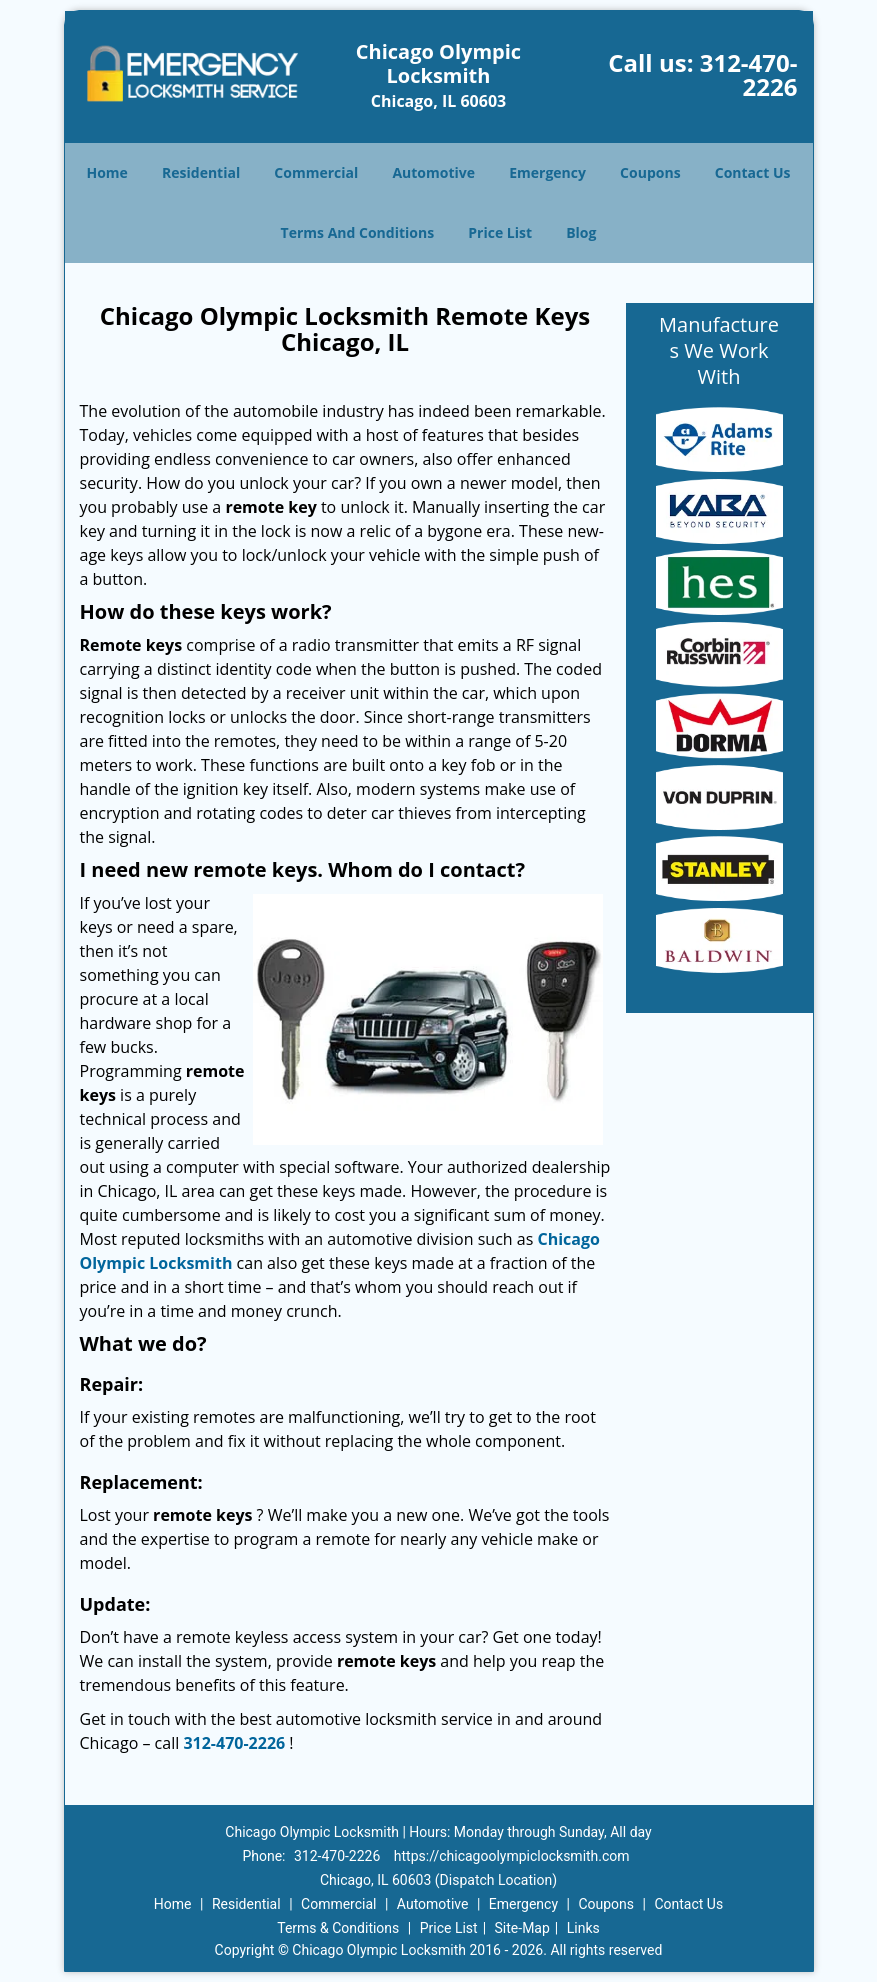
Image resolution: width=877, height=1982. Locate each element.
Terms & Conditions (338, 1928)
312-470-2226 (749, 74)
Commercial (316, 172)
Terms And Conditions (358, 232)
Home (106, 172)
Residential (201, 172)
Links (583, 1928)
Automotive (433, 172)
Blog (581, 232)
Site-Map (522, 1928)
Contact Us (753, 172)
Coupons (650, 172)
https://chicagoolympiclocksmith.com (512, 1856)
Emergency (547, 172)
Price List (500, 232)
